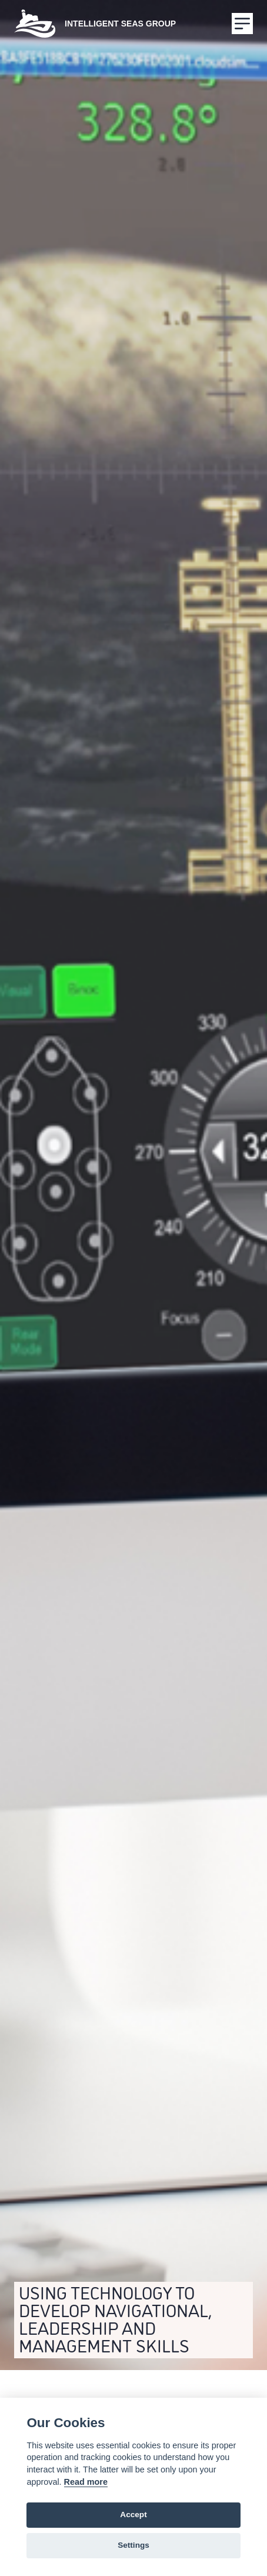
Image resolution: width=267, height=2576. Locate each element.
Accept (133, 2514)
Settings (133, 2545)
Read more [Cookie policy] (86, 2482)
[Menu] (242, 23)
